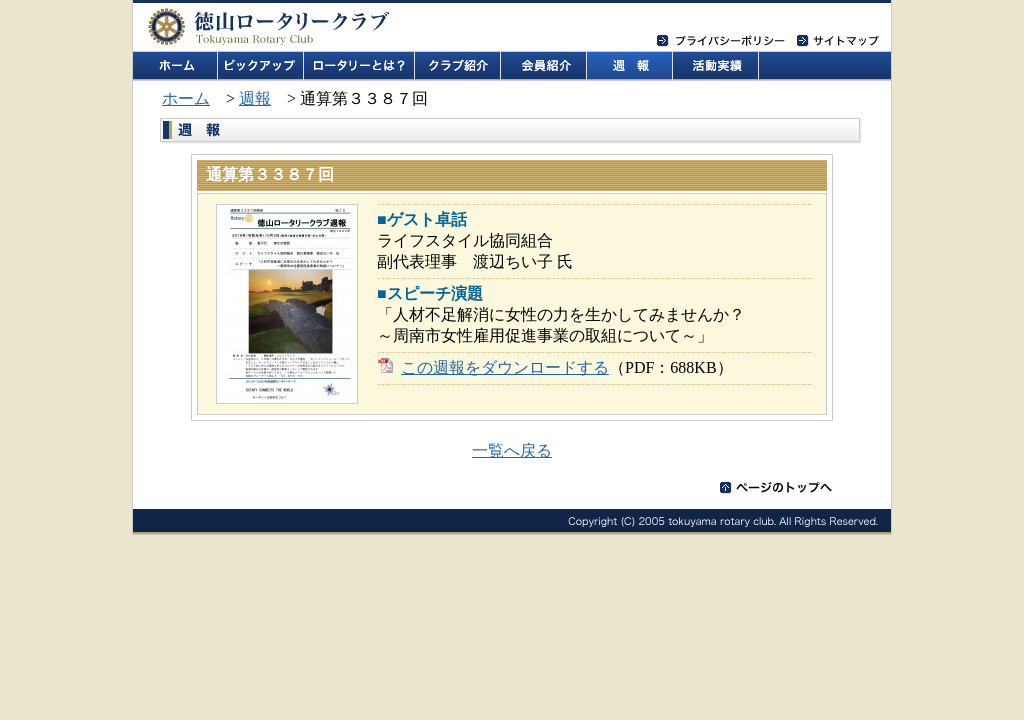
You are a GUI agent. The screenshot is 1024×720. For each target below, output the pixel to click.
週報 (255, 98)
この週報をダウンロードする (505, 367)
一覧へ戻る (512, 450)
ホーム (186, 98)
